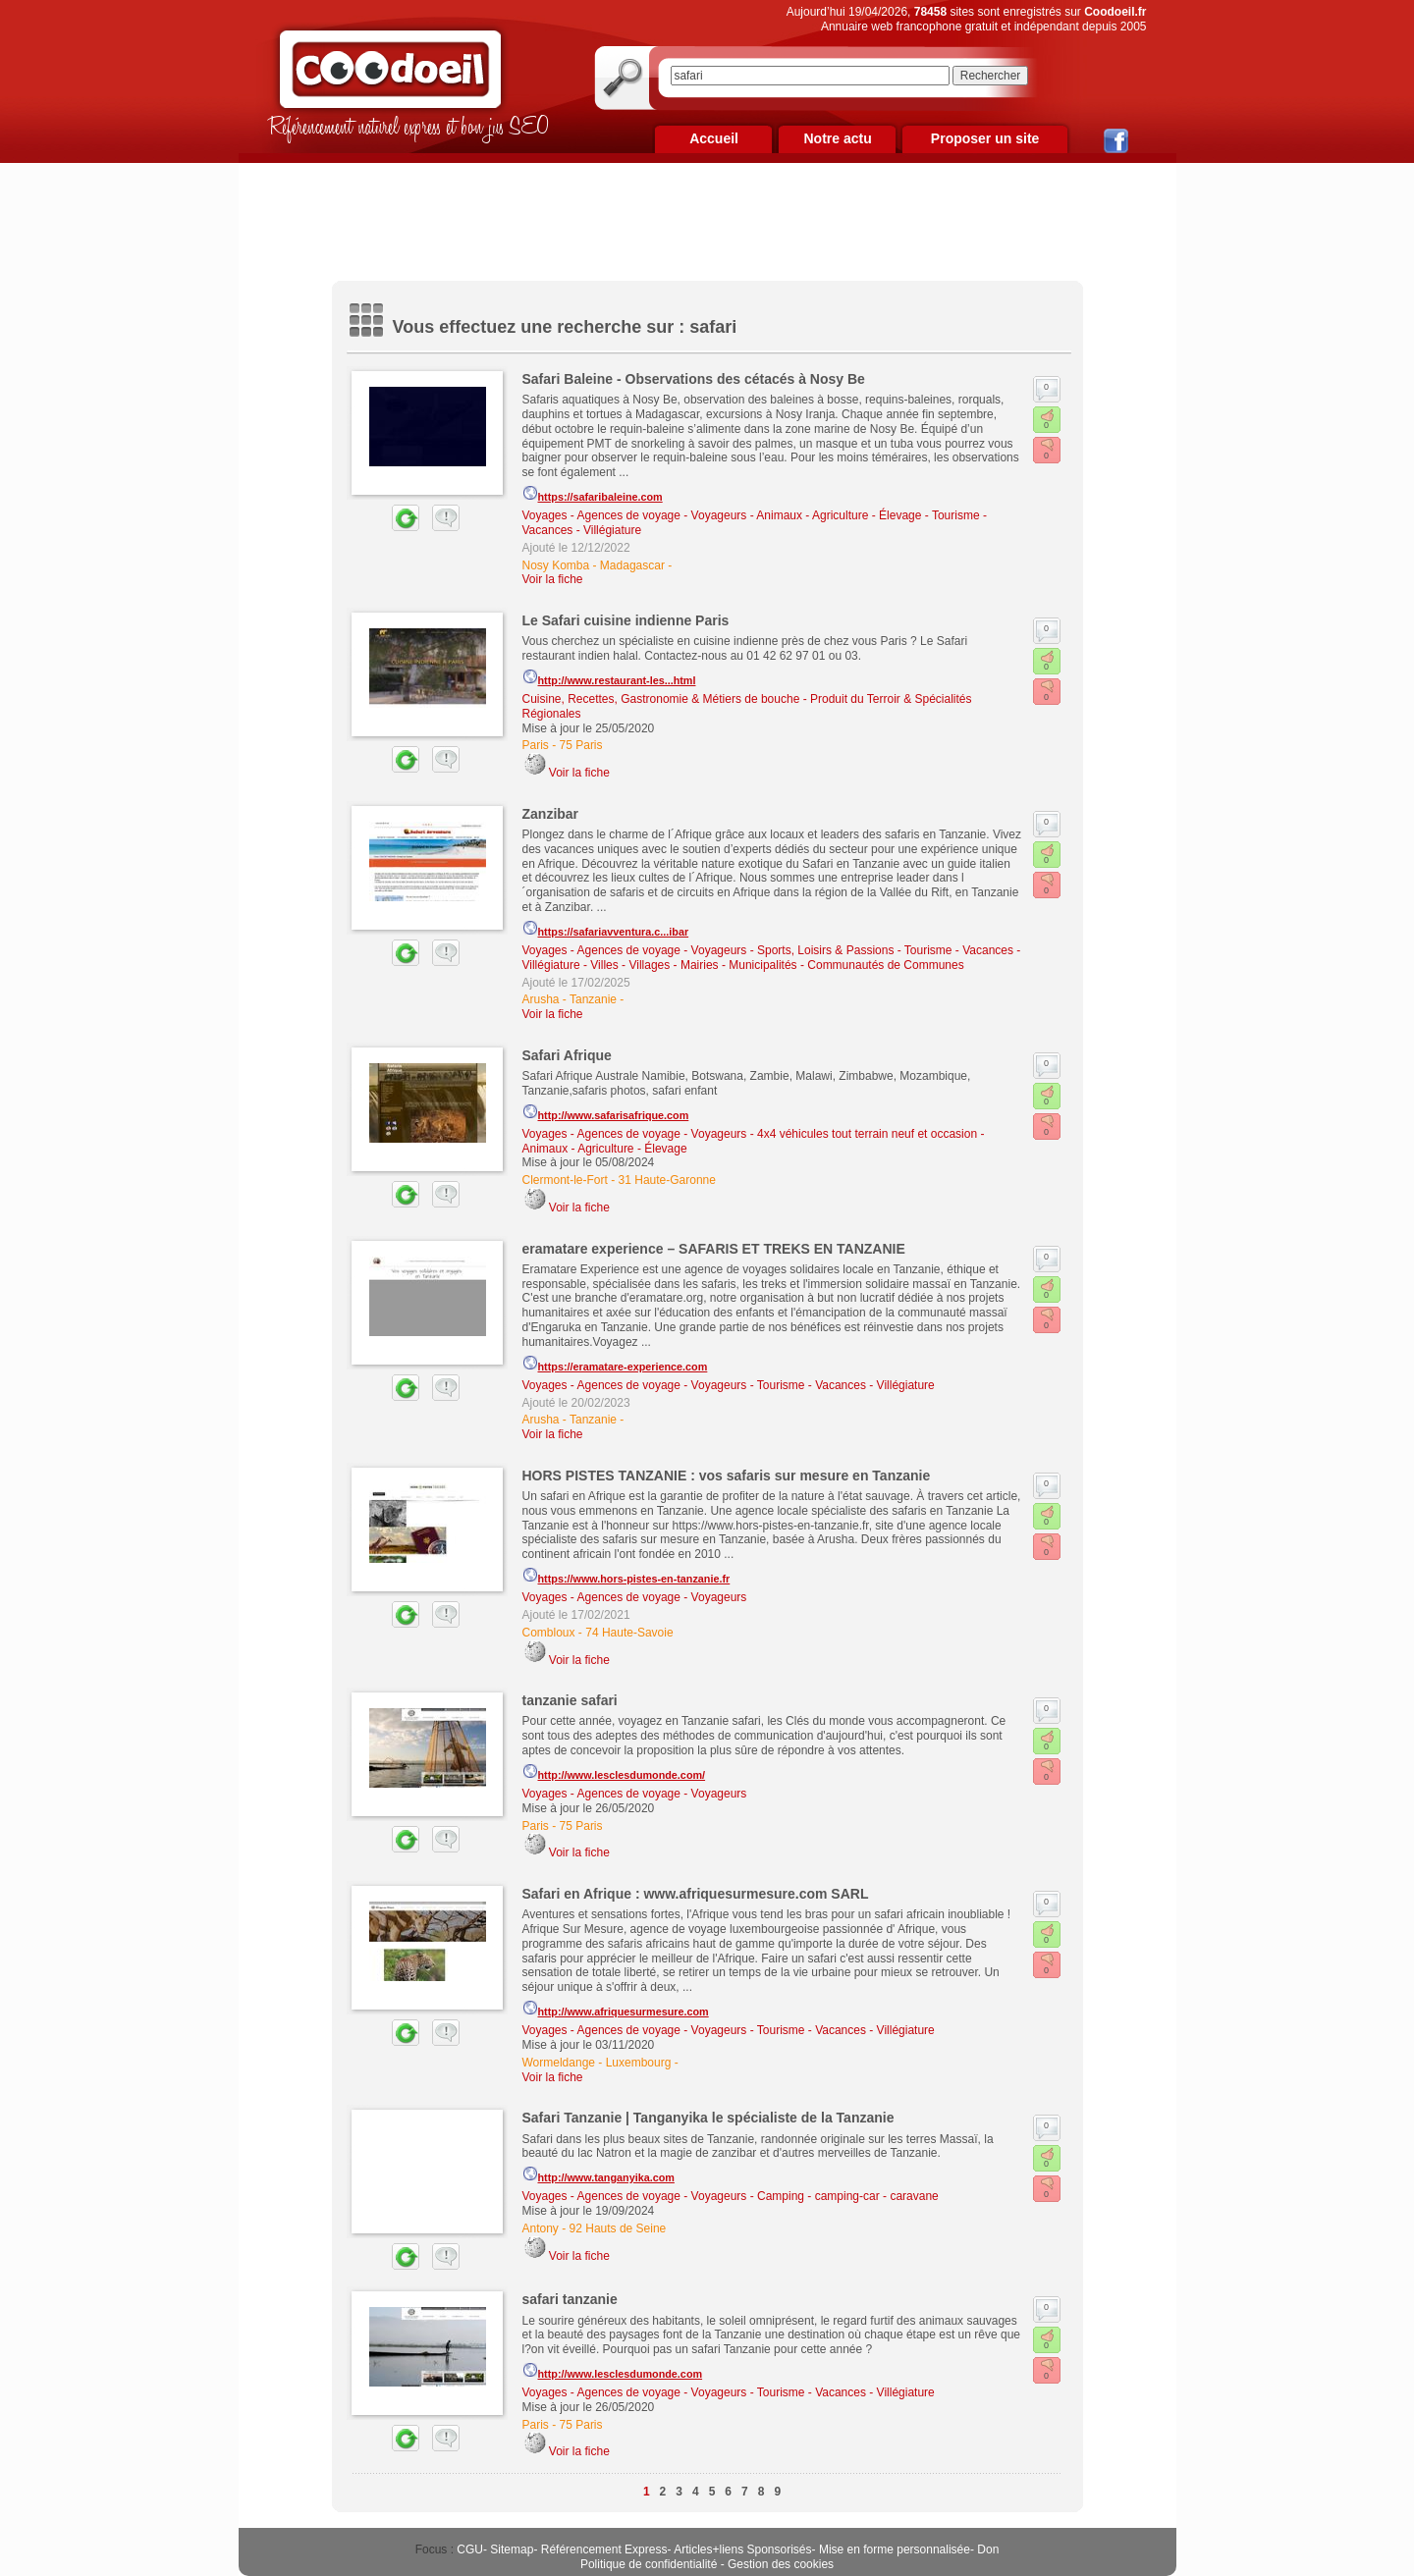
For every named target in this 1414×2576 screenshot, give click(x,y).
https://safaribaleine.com (592, 494)
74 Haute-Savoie (629, 1632)
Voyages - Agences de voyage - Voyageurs (634, 515)
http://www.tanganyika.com (598, 2174)
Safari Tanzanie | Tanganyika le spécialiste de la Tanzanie (708, 2117)
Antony (540, 2228)
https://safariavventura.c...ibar (605, 929)
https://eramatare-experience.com (615, 1363)
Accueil (713, 138)
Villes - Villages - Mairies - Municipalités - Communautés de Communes (776, 965)
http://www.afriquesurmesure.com (615, 2008)
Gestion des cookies (781, 2564)
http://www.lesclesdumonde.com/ (614, 1772)
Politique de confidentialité (648, 2564)
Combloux (548, 1632)
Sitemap (511, 2549)
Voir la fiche (552, 579)
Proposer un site (985, 138)
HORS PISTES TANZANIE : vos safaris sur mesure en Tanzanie (726, 1475)
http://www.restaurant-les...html (609, 677)
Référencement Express (604, 2549)
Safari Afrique (567, 1055)
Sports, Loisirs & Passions (825, 950)
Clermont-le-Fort (565, 1180)
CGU (470, 2549)
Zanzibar (550, 814)
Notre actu (837, 138)
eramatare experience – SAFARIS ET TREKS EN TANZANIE (713, 1249)
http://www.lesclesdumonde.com (612, 2371)
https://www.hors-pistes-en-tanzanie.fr (626, 1575)
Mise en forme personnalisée (894, 2549)
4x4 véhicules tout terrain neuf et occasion (867, 1134)
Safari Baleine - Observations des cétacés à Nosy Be (693, 379)
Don (988, 2549)
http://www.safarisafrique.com (605, 1112)
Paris (535, 745)
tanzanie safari (570, 1700)
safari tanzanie (570, 2299)
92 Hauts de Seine (618, 2228)
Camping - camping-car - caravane (848, 2196)
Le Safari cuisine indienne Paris (626, 620)
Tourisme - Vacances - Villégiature (846, 1385)
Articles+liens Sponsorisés (742, 2549)
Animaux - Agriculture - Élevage (838, 515)
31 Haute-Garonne (667, 1180)
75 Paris (581, 745)
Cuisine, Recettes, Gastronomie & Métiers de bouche (661, 699)
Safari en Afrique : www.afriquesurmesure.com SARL (695, 1894)
